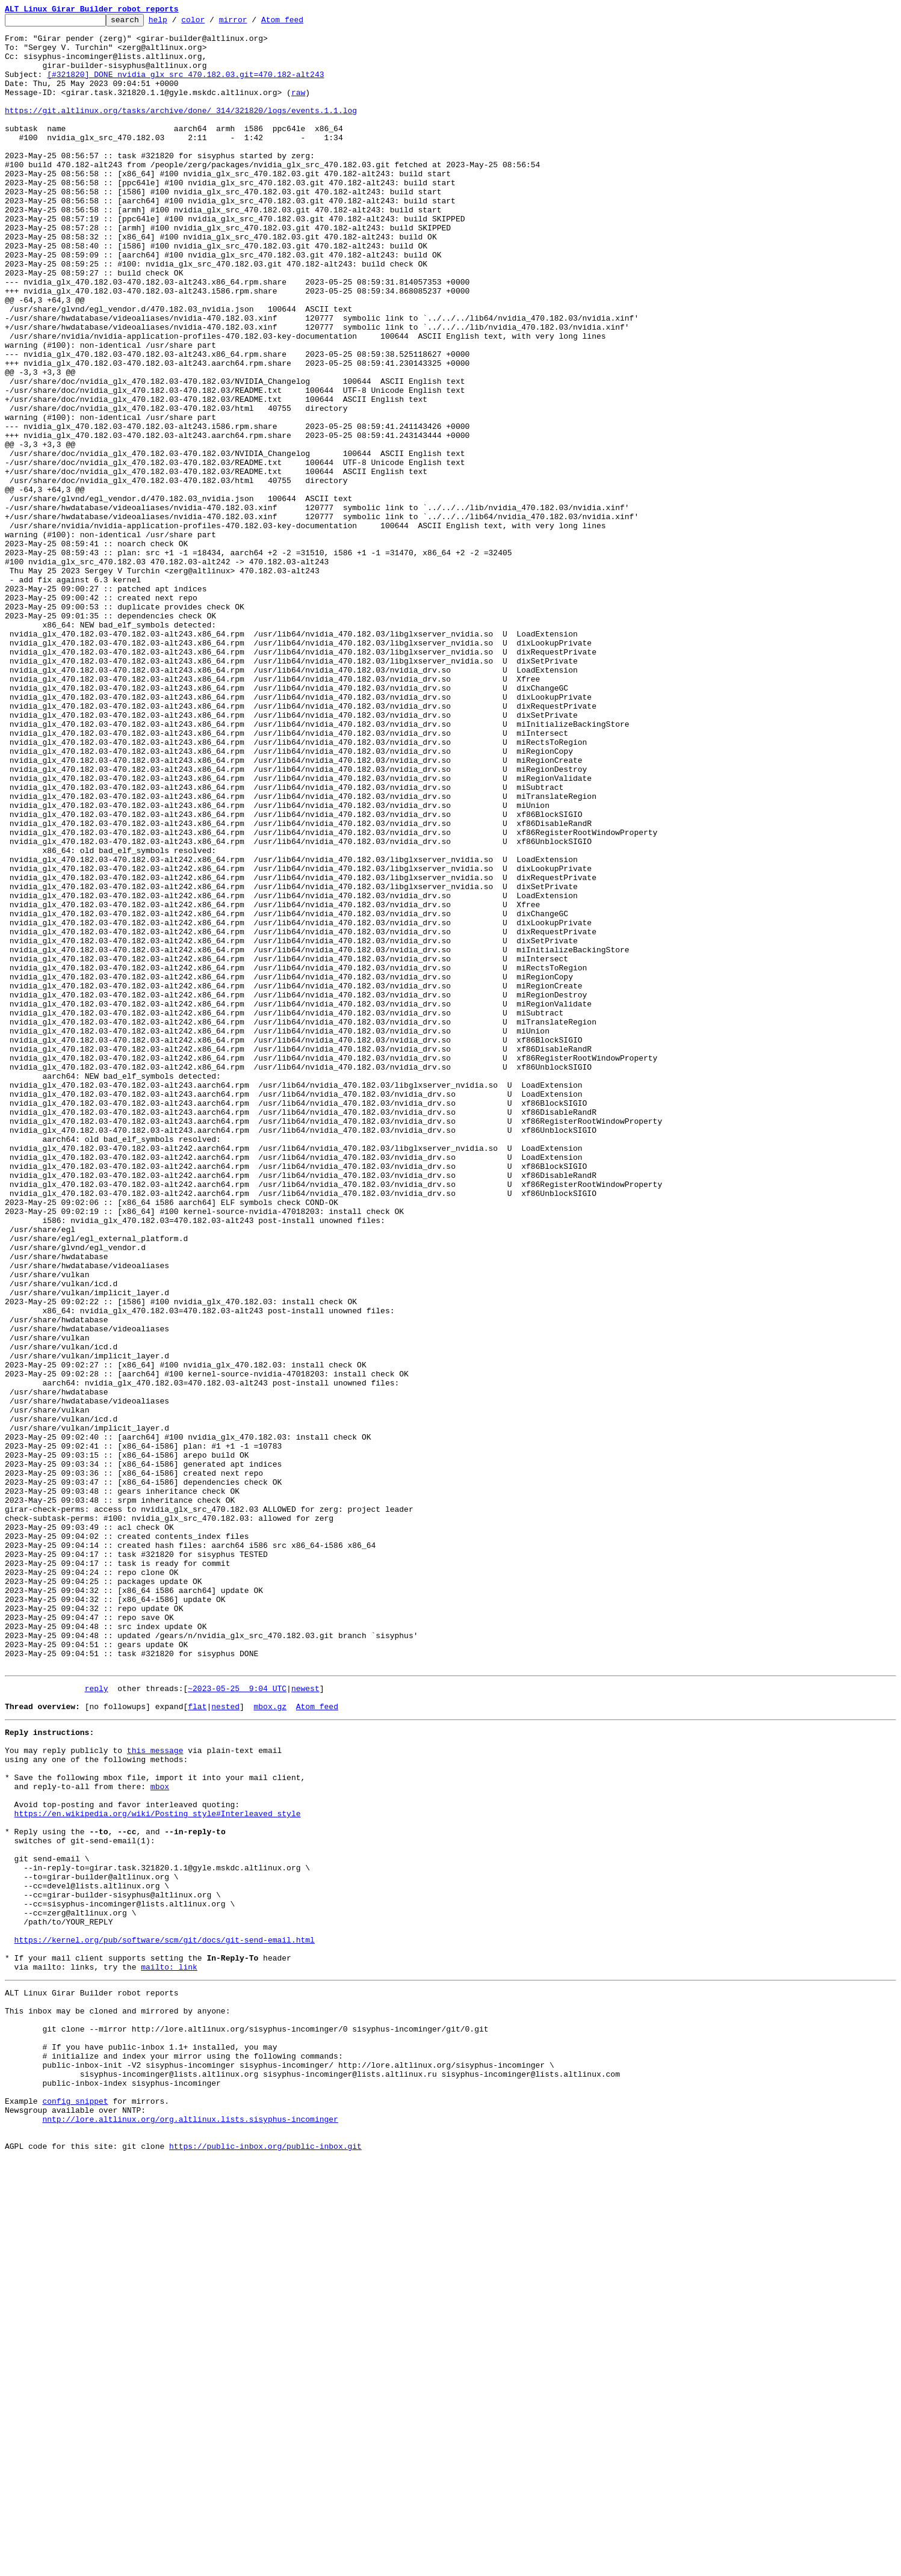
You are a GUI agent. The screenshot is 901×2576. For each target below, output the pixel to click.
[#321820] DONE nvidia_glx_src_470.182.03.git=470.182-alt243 (185, 86)
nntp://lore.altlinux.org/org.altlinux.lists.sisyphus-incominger (190, 2530)
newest (305, 2020)
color (211, 22)
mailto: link (169, 2351)
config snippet (75, 2508)
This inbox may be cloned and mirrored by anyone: (117, 2400)
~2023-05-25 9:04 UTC (237, 2020)
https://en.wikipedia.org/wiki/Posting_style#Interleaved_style (157, 2167)
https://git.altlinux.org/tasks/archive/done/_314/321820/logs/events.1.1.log (181, 130)
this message (155, 2091)
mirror (252, 22)
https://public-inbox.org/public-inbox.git (265, 2562)
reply (96, 2020)
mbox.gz (269, 2041)
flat (197, 2041)
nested (225, 2041)
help (176, 22)
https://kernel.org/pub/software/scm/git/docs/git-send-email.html (164, 2318)
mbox (159, 2134)
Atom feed (301, 22)
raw (298, 108)
